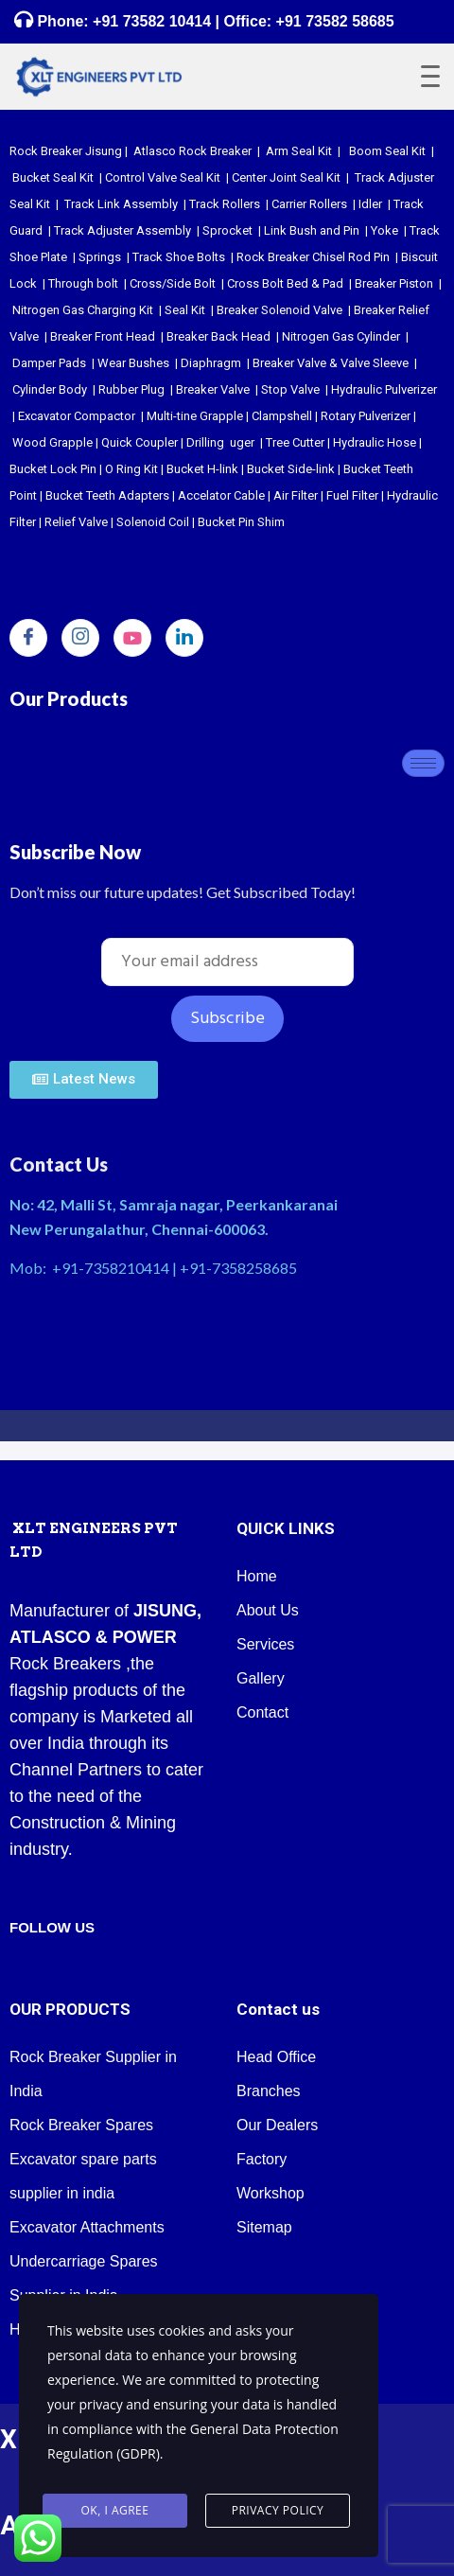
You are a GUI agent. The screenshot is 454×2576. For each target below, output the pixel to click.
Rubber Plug (131, 389)
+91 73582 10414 (152, 21)
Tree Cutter (295, 442)
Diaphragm (211, 363)
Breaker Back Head (218, 336)
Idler (370, 204)
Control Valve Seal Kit (162, 177)
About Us (267, 1610)
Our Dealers (277, 2125)
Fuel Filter (352, 495)
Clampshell (282, 416)
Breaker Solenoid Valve (279, 310)
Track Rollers (224, 204)
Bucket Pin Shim (241, 522)
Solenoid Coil (152, 522)
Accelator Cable (221, 495)
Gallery (260, 1678)
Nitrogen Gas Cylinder (341, 336)
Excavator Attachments (87, 2227)
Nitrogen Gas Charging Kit (82, 310)
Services (265, 1644)
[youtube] (132, 638)
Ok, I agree (115, 2511)
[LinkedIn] (184, 638)
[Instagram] (80, 638)
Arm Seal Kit (299, 151)
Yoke (384, 230)
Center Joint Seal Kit (286, 177)
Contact (262, 1712)
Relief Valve (76, 522)
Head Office (276, 2057)
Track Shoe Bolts (178, 257)
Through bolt (83, 283)
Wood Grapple (52, 442)
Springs (100, 257)
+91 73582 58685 (332, 21)
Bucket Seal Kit (53, 177)
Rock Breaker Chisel (290, 257)
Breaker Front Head (102, 336)
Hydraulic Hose (374, 442)
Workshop (270, 2193)
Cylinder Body (49, 389)
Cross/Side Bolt (173, 283)
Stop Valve (290, 389)
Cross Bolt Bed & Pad (285, 283)
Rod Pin (369, 257)
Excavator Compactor (76, 416)
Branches (268, 2091)
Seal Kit (185, 310)
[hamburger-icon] (423, 763)
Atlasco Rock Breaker (192, 151)
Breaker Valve (213, 389)
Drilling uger (220, 442)
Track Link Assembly (121, 204)
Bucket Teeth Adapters (107, 495)
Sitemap (264, 2227)
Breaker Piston (394, 283)
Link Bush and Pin (311, 230)
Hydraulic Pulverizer (384, 389)
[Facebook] (28, 638)
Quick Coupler (139, 442)
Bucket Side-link (291, 469)
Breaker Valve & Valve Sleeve (331, 363)
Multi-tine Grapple (195, 416)
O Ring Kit (131, 469)
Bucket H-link (202, 469)
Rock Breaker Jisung (65, 151)
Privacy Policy (278, 2511)
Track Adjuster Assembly (122, 230)
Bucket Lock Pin (52, 469)
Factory (261, 2159)
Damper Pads (49, 363)
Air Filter (295, 495)
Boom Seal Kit (387, 151)
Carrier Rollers (309, 204)
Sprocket (227, 230)
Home (256, 1576)
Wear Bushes (133, 363)
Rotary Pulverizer (365, 416)
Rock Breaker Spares (81, 2125)
